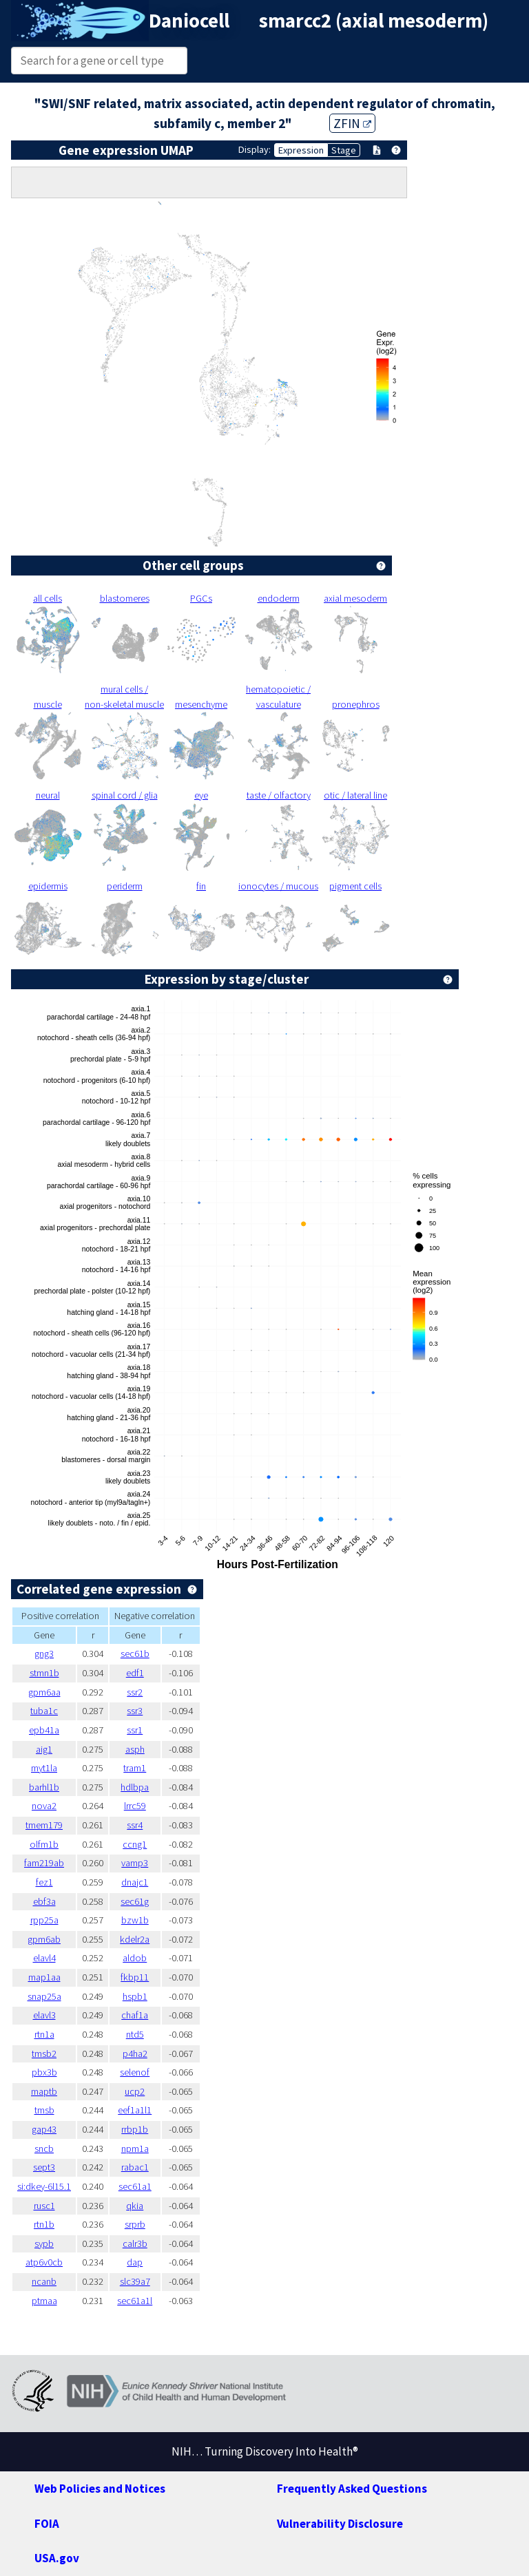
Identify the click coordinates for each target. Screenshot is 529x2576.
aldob (135, 1958)
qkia (134, 2205)
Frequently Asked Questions (352, 2488)
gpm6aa (44, 1692)
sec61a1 (135, 2186)
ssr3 (135, 1710)
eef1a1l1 (135, 2110)
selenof (134, 2072)
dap (135, 2262)
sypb (44, 2243)
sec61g (135, 1901)
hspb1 (135, 1996)
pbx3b (44, 2072)
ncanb (44, 2281)
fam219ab (44, 1863)
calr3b (135, 2243)
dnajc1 (134, 1882)
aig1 (44, 1749)
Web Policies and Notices (99, 2488)
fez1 (44, 1882)
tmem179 (44, 1825)
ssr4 (135, 1825)
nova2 (44, 1805)
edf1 (135, 1673)
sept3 (44, 2167)
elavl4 (44, 1958)
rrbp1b (134, 2129)
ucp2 (135, 2091)
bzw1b (135, 1920)
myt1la (44, 1768)
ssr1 (135, 1730)
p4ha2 (135, 2053)
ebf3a (44, 1901)
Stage (343, 150)
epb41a (44, 1730)
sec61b (135, 1653)
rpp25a (44, 1920)
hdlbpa (135, 1787)
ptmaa (44, 2300)
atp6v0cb (44, 2262)
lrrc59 (135, 1805)
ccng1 (135, 1844)
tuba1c (44, 1710)
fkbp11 (135, 1977)
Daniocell (189, 20)
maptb (44, 2091)
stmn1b (44, 1673)
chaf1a (134, 2015)
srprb (135, 2224)
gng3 (44, 1653)
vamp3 (134, 1863)
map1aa (44, 1977)
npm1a (135, 2148)
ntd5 (135, 2034)
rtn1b (44, 2224)
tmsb (44, 2110)
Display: (254, 149)
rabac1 (135, 2167)
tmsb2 (44, 2053)
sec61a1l (134, 2300)
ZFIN (352, 123)
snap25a (44, 1996)
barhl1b (44, 1787)
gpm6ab (44, 1939)
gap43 (44, 2129)
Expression (301, 150)
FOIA (46, 2523)
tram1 (134, 1768)
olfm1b (44, 1844)
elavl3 (44, 2015)
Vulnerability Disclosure (340, 2523)
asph (135, 1749)
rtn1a (44, 2034)
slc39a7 (135, 2281)
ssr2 (135, 1692)
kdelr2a (134, 1939)
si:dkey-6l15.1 (44, 2186)
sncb (44, 2148)
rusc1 (44, 2205)
